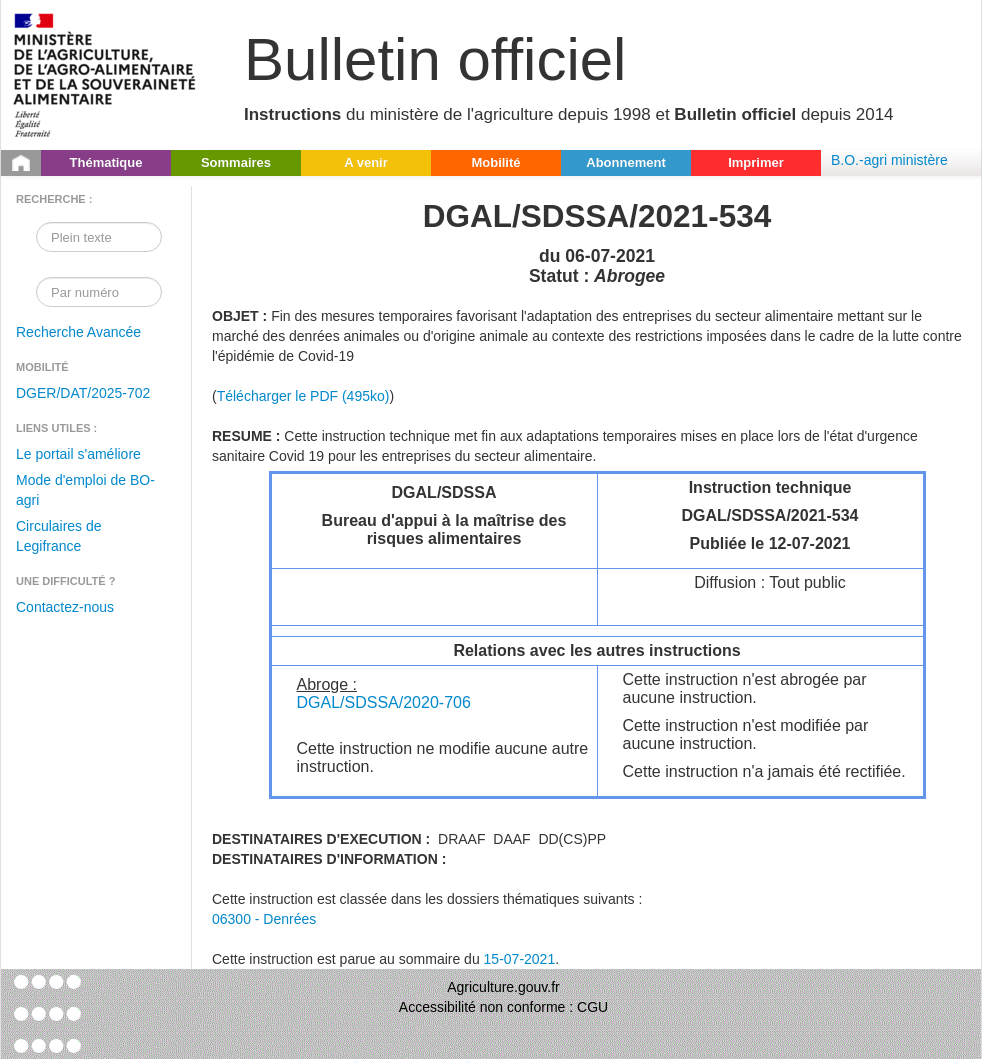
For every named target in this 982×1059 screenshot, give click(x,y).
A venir (366, 162)
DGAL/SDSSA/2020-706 (384, 702)
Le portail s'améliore (78, 454)
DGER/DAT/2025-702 (83, 393)
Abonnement (625, 162)
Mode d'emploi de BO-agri (85, 490)
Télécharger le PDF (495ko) (303, 396)
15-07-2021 (520, 959)
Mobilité (495, 162)
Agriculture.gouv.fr (503, 987)
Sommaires (236, 162)
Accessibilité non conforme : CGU (503, 1007)
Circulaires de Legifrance (59, 536)
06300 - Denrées (264, 919)
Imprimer (756, 162)
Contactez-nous (65, 607)
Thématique (106, 162)
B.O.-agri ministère (889, 160)
